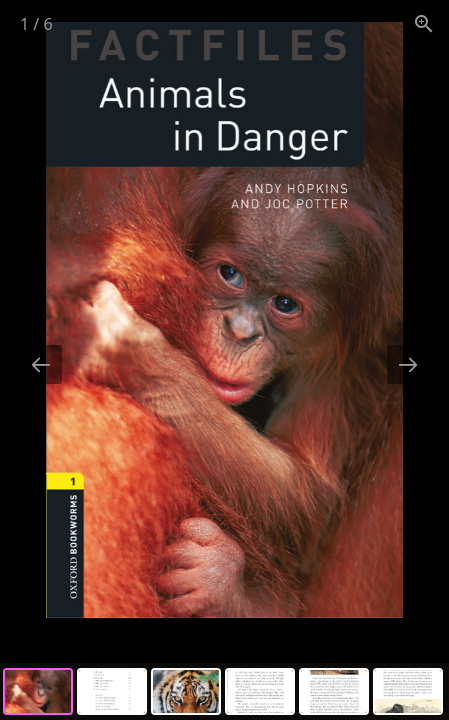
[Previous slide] (41, 364)
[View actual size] (424, 23)
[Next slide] (408, 364)
